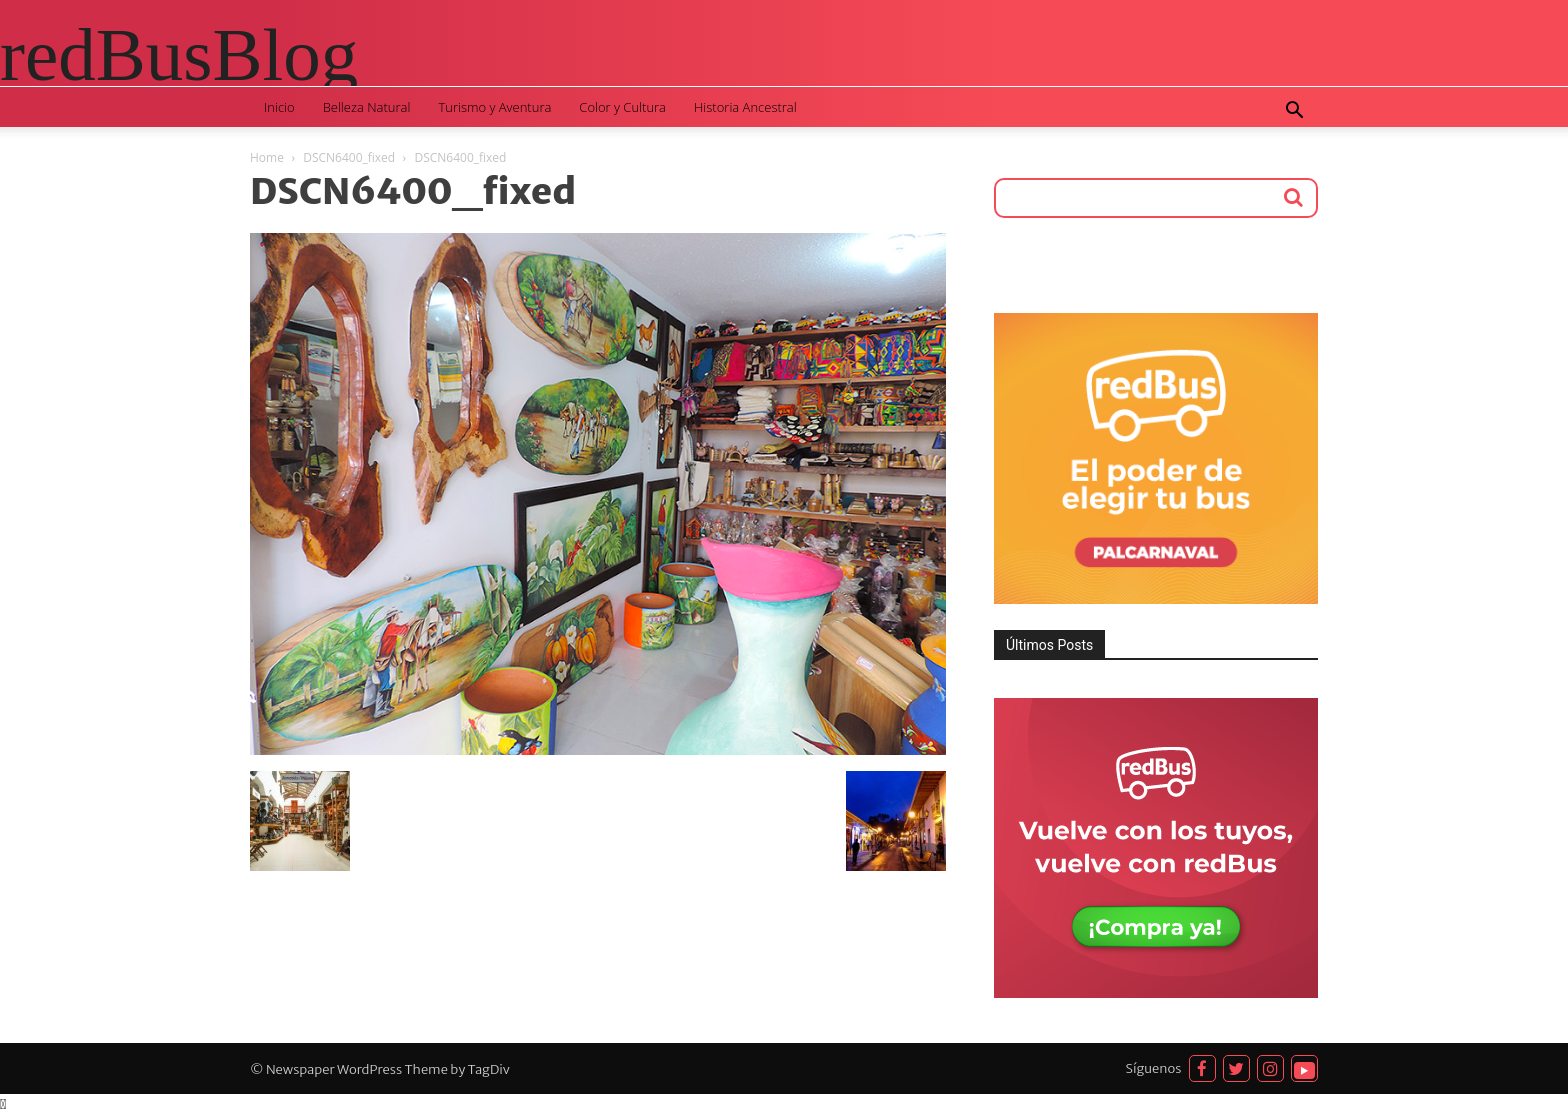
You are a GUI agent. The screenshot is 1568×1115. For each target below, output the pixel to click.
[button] (1294, 112)
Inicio (279, 107)
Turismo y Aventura (494, 107)
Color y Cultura (622, 107)
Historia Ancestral (745, 107)
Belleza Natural (367, 107)
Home (267, 157)
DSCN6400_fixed (349, 157)
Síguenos (1154, 1068)
